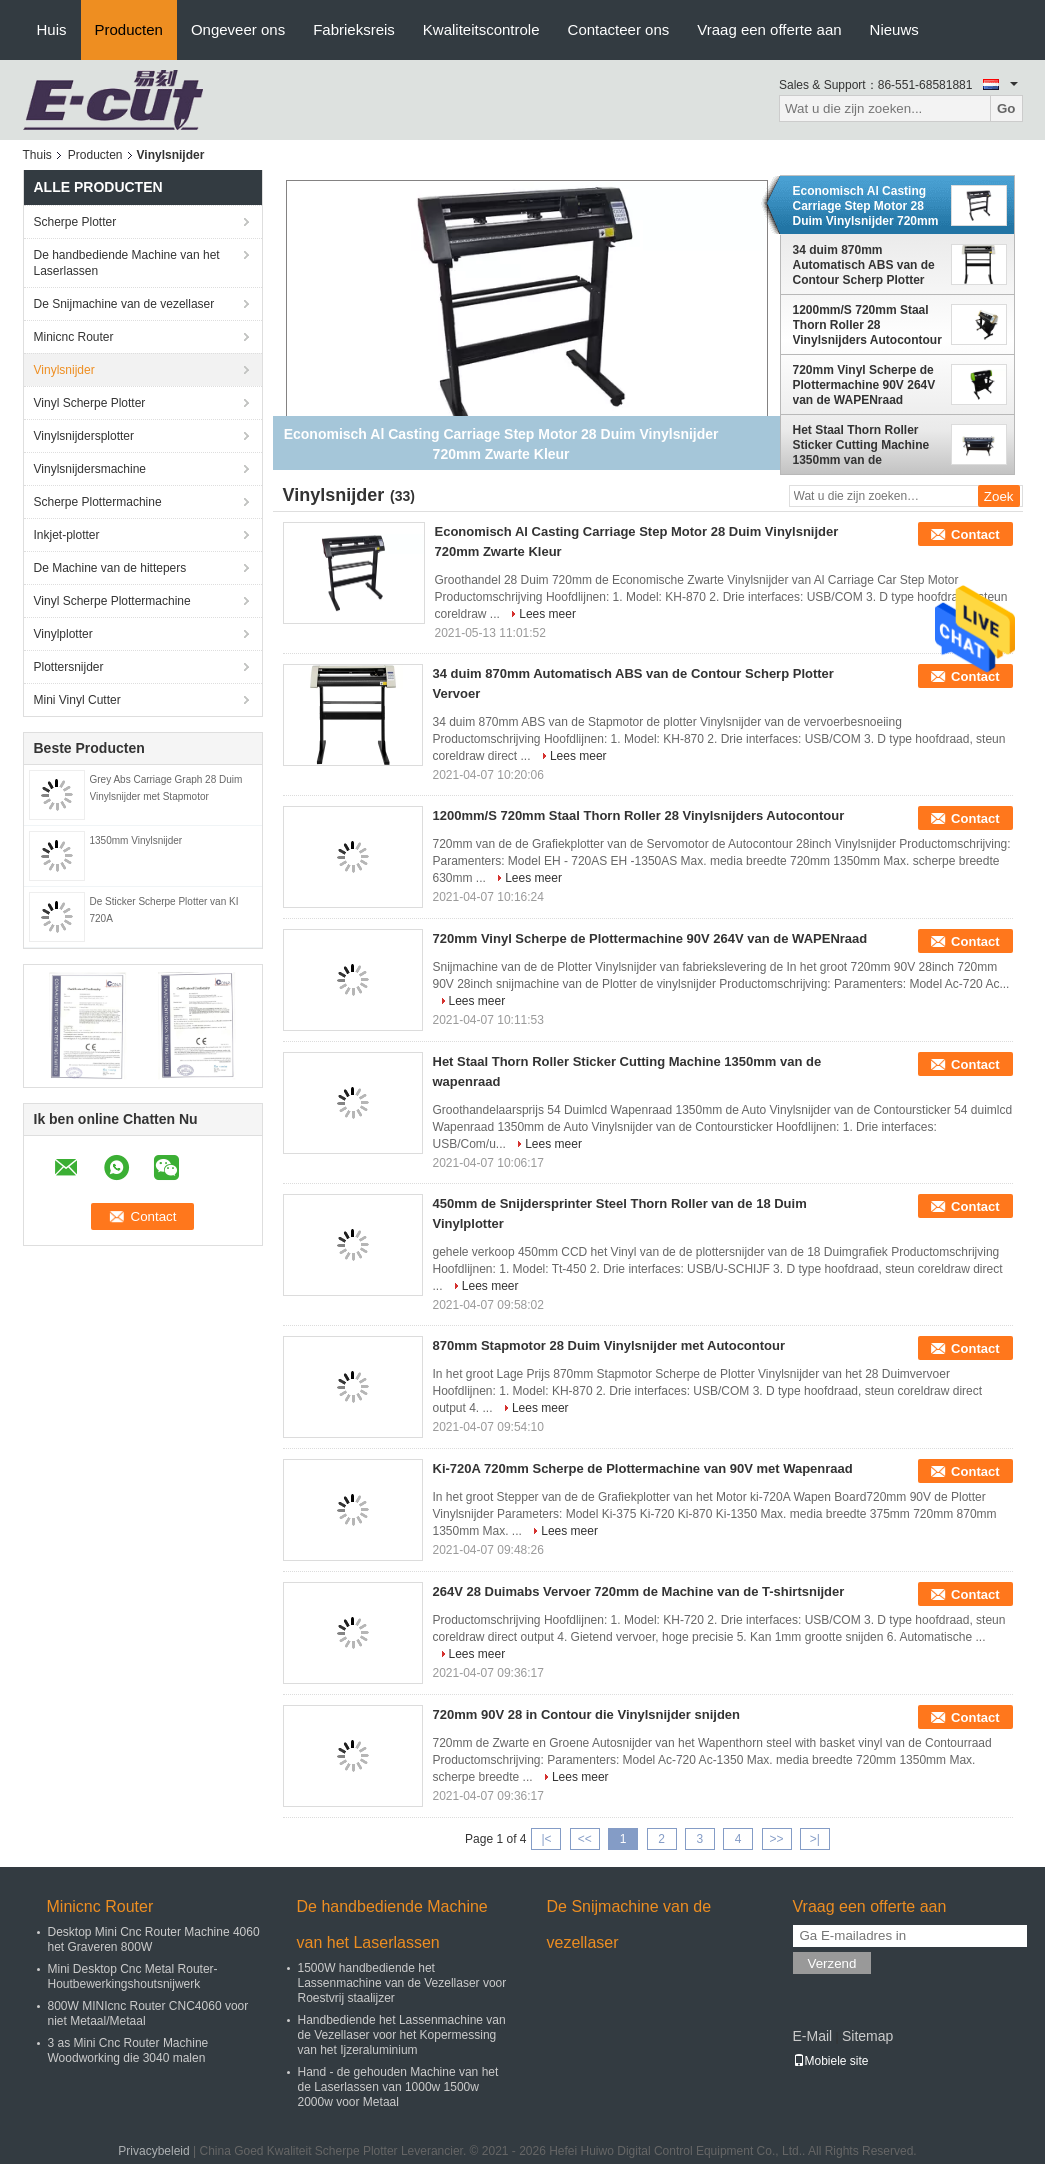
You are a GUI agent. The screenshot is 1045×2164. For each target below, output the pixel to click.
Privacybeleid (153, 2151)
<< (585, 1839)
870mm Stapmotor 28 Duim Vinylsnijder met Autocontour (609, 1345)
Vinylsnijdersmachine (90, 469)
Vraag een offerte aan (769, 29)
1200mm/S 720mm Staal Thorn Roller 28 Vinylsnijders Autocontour (867, 325)
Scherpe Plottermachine (98, 502)
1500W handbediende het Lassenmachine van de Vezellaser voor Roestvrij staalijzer (402, 1983)
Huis (52, 29)
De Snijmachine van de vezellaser (124, 304)
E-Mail (813, 2036)
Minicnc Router (74, 337)
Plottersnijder (69, 667)
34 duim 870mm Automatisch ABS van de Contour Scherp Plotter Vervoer (864, 265)
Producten (129, 29)
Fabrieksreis (354, 29)
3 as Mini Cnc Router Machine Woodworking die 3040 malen (128, 2050)
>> (777, 1839)
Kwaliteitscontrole (481, 29)
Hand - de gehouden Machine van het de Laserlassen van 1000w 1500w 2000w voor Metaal (398, 2087)
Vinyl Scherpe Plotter (90, 403)
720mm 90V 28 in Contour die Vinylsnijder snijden (587, 1714)
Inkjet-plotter (67, 535)
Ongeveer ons (238, 29)
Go (1006, 108)
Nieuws (894, 29)
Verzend (832, 1963)
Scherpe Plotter (75, 222)
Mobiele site (831, 2061)
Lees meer (547, 614)
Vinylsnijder (64, 370)
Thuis (37, 155)
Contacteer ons (619, 29)
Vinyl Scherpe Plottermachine (112, 601)
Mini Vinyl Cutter (77, 700)
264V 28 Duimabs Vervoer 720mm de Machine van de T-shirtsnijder (639, 1591)
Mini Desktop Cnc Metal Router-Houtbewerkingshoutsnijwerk (133, 1976)
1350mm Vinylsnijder (136, 840)
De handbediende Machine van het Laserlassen (127, 263)
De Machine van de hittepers (110, 568)
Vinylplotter (63, 634)
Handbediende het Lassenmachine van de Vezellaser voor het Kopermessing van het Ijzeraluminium (402, 2035)
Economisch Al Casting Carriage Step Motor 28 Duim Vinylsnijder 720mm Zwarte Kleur (866, 206)
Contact (975, 534)
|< (546, 1839)
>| (815, 1839)
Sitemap (867, 2036)
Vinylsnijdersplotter (84, 436)
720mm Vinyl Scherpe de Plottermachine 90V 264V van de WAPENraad (864, 385)
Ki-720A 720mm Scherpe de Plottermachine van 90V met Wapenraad (643, 1468)
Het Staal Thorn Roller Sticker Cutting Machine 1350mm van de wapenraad (861, 445)
